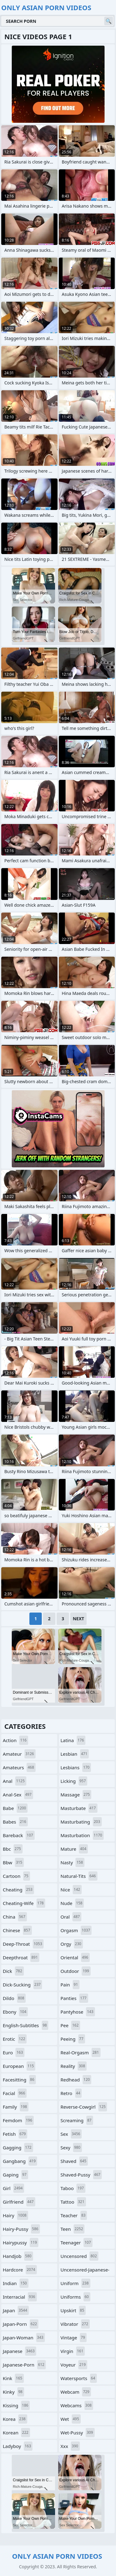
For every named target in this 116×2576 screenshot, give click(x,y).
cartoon (16, 1876)
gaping (15, 2174)
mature (74, 1848)
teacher (74, 2215)
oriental (75, 1957)
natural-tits (79, 1876)
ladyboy (17, 2446)
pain (70, 1984)
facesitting (19, 2079)
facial (15, 2093)
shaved (74, 2161)
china (15, 1916)
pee (70, 2025)
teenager (76, 2242)
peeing (73, 2039)
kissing (16, 2405)
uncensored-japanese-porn (85, 2271)
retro (71, 2093)
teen (73, 2229)
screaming (77, 2120)
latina (73, 1740)
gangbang (20, 2161)
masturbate (79, 1808)
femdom (18, 2120)
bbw (13, 1862)
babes (15, 1821)
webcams (77, 2405)
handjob (18, 2256)
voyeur (74, 2364)
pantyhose (78, 2011)
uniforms (75, 2296)
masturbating (81, 1821)
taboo (73, 2188)
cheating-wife (24, 1903)
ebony (15, 2011)
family (15, 2106)
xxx (70, 2446)
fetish (15, 2134)
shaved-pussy (81, 2174)
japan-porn (20, 2324)
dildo (14, 1998)
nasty (73, 1862)
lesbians (76, 1767)
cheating (18, 1889)
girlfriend (19, 2201)
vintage (74, 2337)
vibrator (75, 2324)
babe (15, 1808)
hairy (15, 2215)
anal (14, 1781)
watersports (79, 2378)
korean (16, 2432)
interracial (20, 2296)
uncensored (80, 2256)
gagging (18, 2147)
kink (13, 2378)
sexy (71, 2147)
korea (15, 2419)
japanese (19, 2351)
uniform (75, 2283)
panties (74, 1998)
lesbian (75, 1753)
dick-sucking (22, 1984)
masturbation (82, 1835)
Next (78, 1618)
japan (16, 2310)
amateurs (19, 1767)
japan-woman (24, 2337)
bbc (13, 1848)
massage (76, 1794)
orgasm (76, 1930)
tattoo (73, 2201)
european (19, 2066)
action (15, 1740)
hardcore (20, 2269)
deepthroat (21, 1957)
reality (74, 2066)
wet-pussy (78, 2432)
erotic (15, 2039)
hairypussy (20, 2242)
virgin (73, 2351)
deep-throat (23, 1944)
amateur (19, 1753)
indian (15, 2283)
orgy (72, 1944)
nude (72, 1903)
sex (71, 2134)
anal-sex (18, 1794)
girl (13, 2188)
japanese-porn (24, 2364)
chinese (17, 1930)
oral (71, 1916)
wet (71, 2419)
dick (13, 1971)
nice (71, 1889)
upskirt (73, 2310)
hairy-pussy (21, 2229)
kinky (13, 2391)
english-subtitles (25, 2025)
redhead (76, 2079)
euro (13, 2052)
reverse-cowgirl (84, 2106)
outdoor (76, 1971)
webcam (76, 2391)
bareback (19, 1835)
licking (74, 1781)
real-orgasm (81, 2052)
